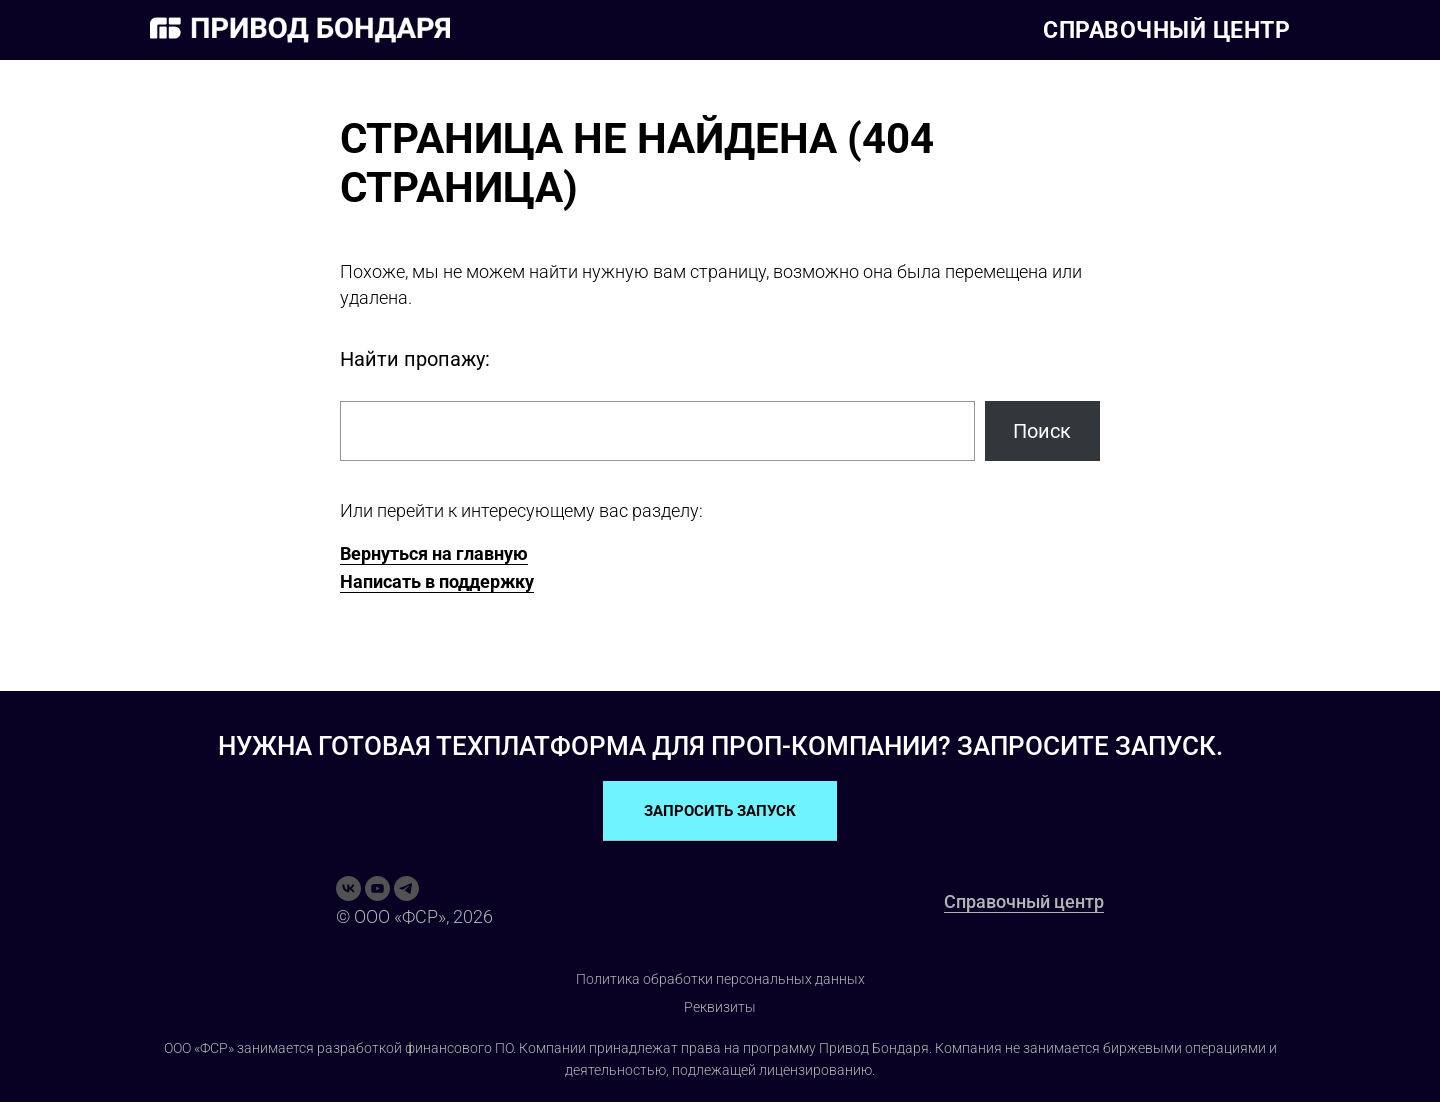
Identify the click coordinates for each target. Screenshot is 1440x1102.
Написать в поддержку (437, 581)
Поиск (1042, 431)
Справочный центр (1166, 30)
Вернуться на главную (434, 553)
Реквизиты (720, 1007)
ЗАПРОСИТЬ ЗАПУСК (720, 811)
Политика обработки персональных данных (720, 979)
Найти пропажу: (415, 359)
